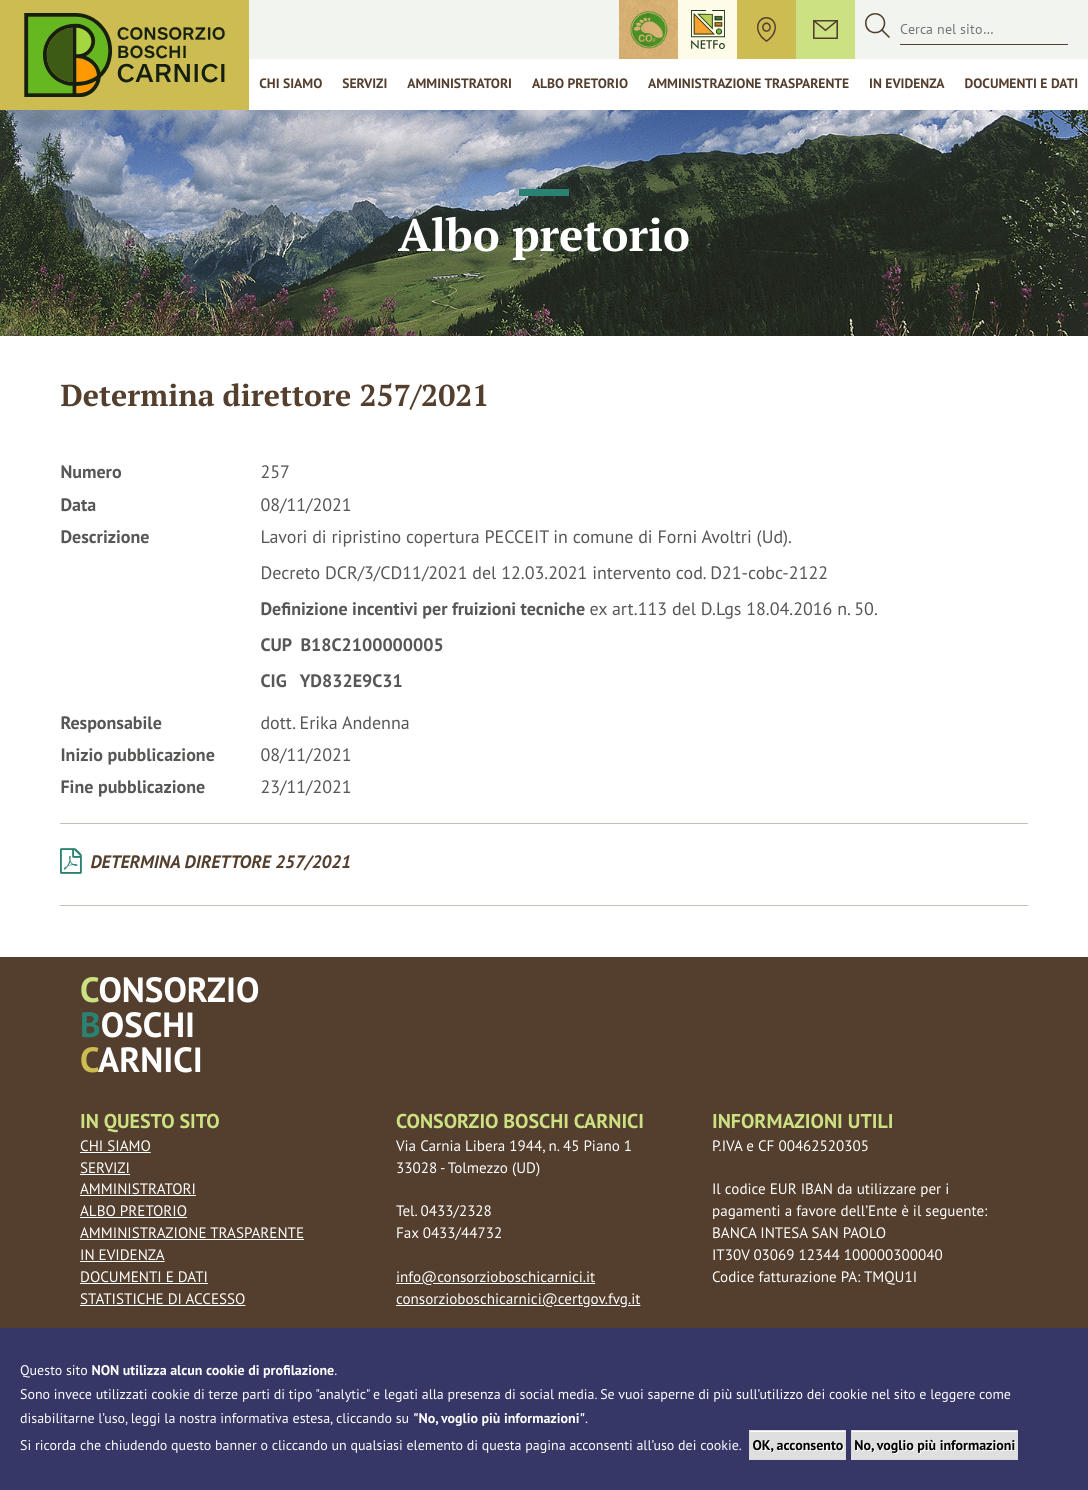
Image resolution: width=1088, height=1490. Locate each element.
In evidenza (122, 1255)
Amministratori (459, 83)
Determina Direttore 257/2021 (205, 862)
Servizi (364, 83)
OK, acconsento (797, 1445)
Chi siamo (290, 83)
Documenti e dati (144, 1277)
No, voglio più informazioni (934, 1445)
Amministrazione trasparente (748, 83)
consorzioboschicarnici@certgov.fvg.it (518, 1299)
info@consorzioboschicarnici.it (495, 1277)
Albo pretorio (133, 1211)
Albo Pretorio (580, 83)
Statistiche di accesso (162, 1299)
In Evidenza (906, 83)
